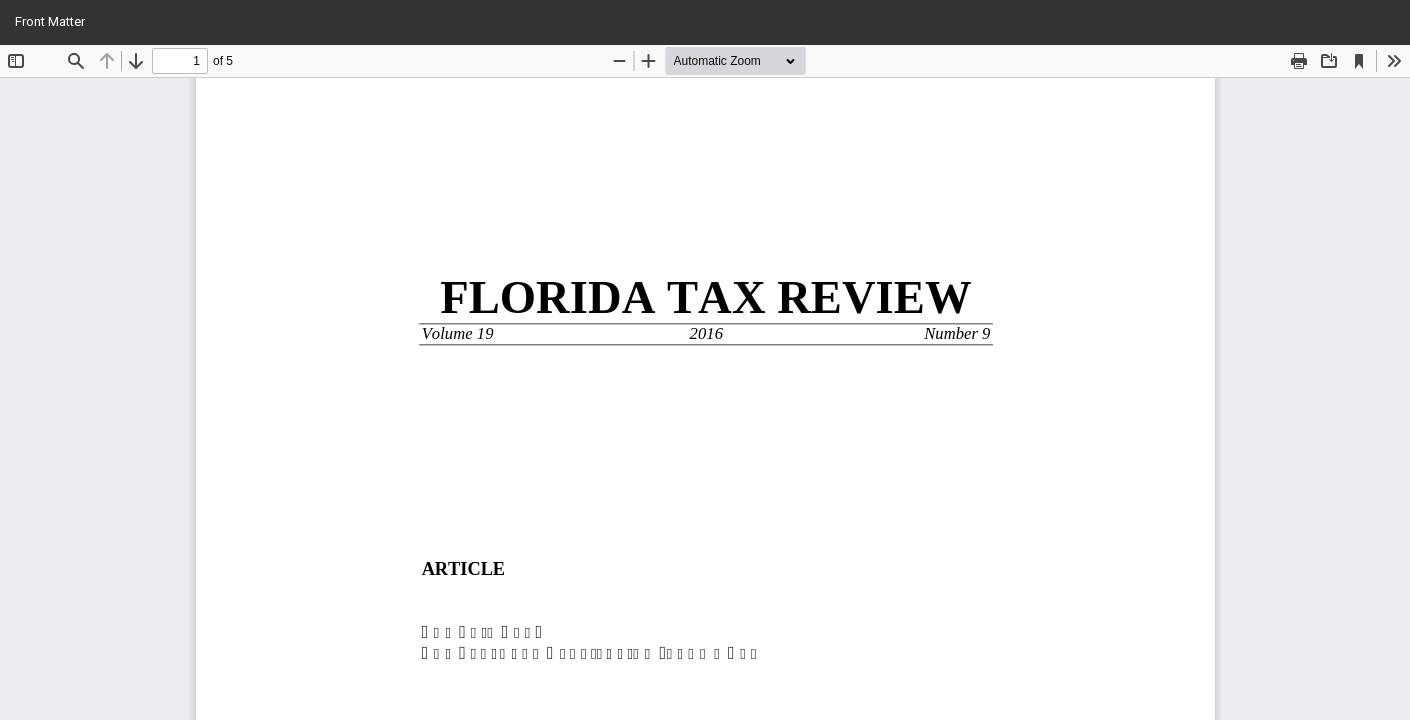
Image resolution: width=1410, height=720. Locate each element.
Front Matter (50, 21)
